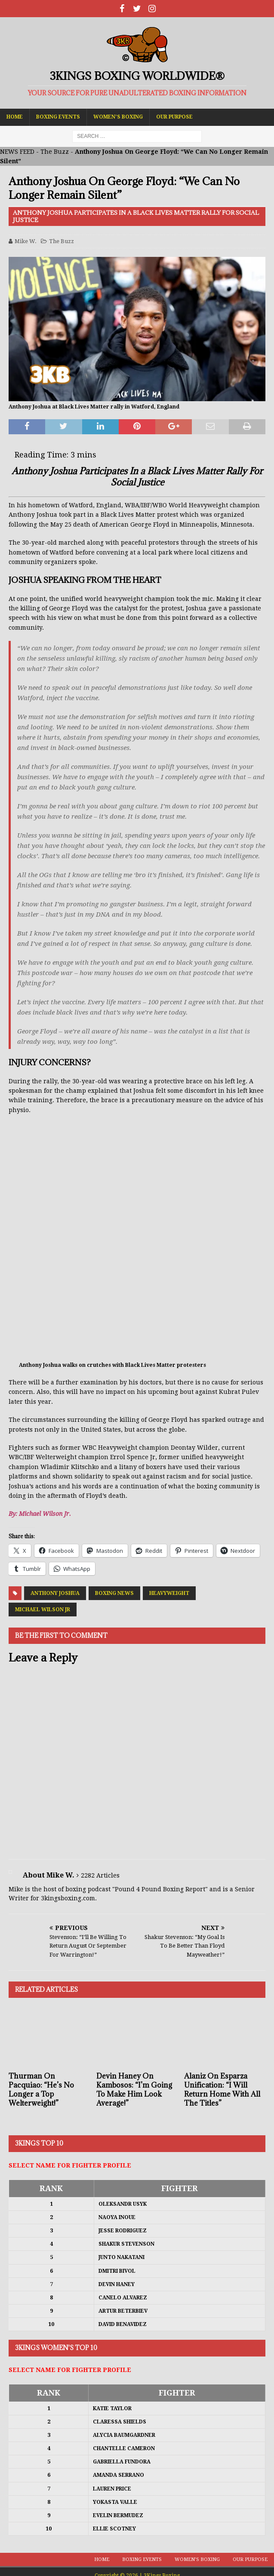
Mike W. (26, 241)
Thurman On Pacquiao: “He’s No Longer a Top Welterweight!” (41, 2089)
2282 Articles (100, 1875)
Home (14, 117)
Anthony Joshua (55, 1593)
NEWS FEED (17, 151)
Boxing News (114, 1593)
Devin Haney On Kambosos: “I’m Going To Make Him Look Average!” (134, 2089)
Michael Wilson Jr (42, 1610)
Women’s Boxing (118, 117)
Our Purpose (174, 117)
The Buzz (54, 151)
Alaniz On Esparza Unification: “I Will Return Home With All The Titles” (222, 2089)
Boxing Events (58, 117)
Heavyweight (169, 1593)
